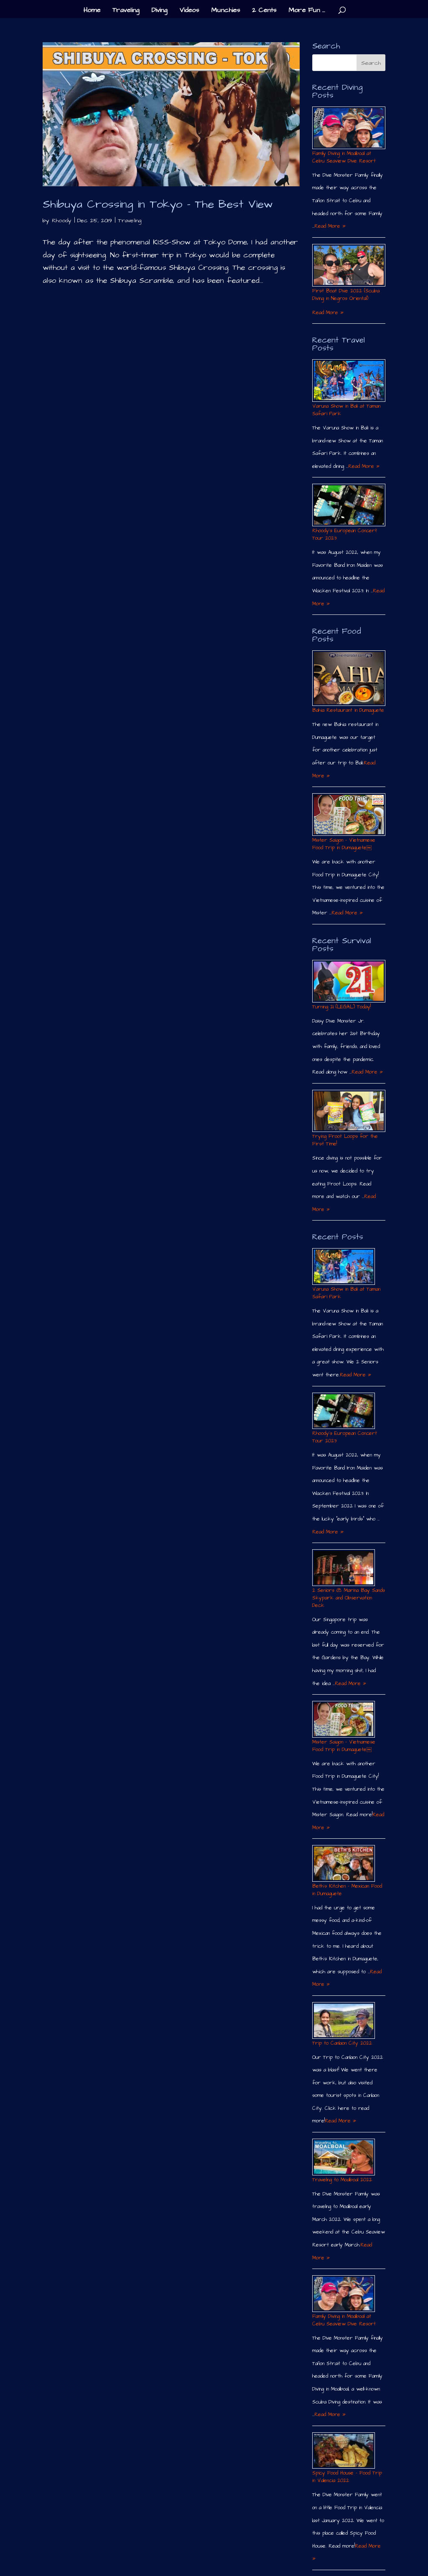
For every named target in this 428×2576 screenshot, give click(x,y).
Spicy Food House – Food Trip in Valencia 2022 (347, 2476)
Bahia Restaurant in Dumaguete (348, 710)
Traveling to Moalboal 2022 (342, 2179)
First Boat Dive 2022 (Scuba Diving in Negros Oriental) (346, 294)
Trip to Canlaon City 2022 (342, 2043)
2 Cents (264, 11)
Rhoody (61, 220)
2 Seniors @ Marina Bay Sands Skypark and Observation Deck (348, 1598)
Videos (189, 11)
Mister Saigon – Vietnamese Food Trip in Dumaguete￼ (343, 844)
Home (92, 11)
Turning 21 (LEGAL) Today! (341, 1006)
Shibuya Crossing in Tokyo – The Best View (158, 204)
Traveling (125, 11)
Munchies (225, 11)
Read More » (330, 226)
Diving (159, 11)
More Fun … (306, 11)
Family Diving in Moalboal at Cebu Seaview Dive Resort (344, 157)
